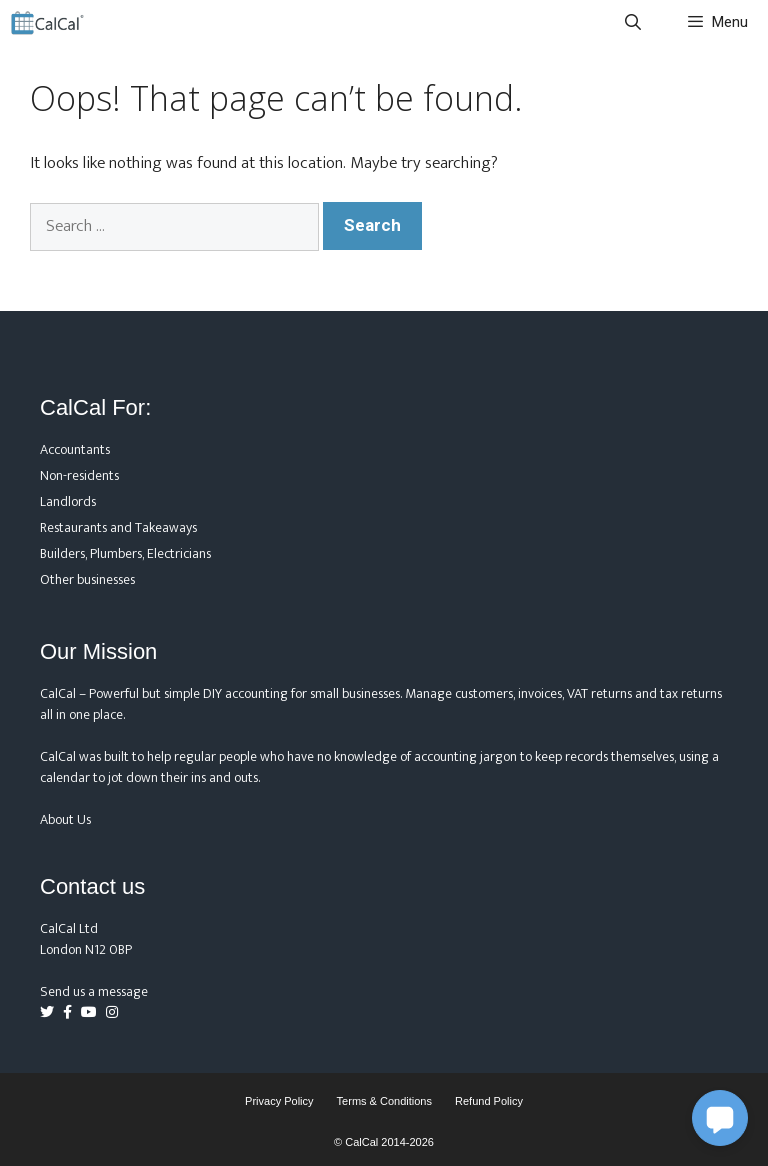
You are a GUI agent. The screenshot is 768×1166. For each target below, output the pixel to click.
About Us (65, 819)
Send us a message (94, 991)
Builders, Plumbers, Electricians (125, 553)
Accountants (75, 449)
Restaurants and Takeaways (118, 527)
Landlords (68, 501)
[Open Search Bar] (633, 22)
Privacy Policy (279, 1101)
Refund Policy (489, 1101)
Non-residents (79, 475)
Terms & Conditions (384, 1101)
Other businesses (87, 579)
